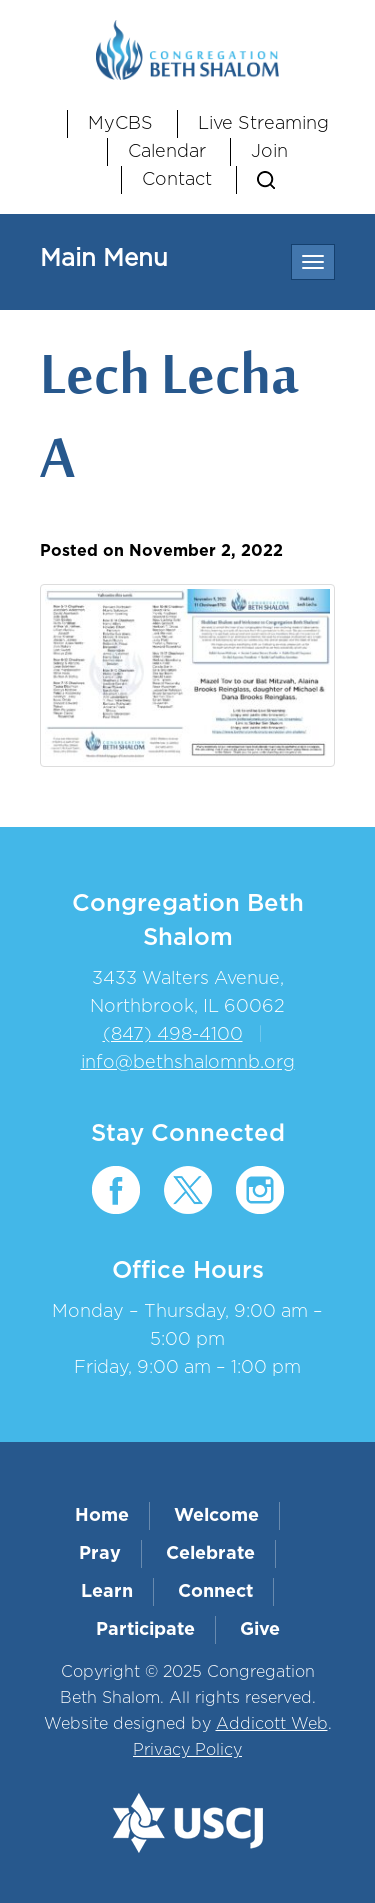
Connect (215, 1592)
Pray (100, 1554)
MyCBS (120, 124)
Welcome (216, 1516)
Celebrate (210, 1554)
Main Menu (104, 259)
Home (102, 1516)
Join (269, 152)
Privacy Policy (187, 1750)
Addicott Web (272, 1724)
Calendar (167, 152)
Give (260, 1630)
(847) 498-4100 (173, 1035)
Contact (177, 180)
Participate (145, 1630)
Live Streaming (263, 124)
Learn (107, 1592)
